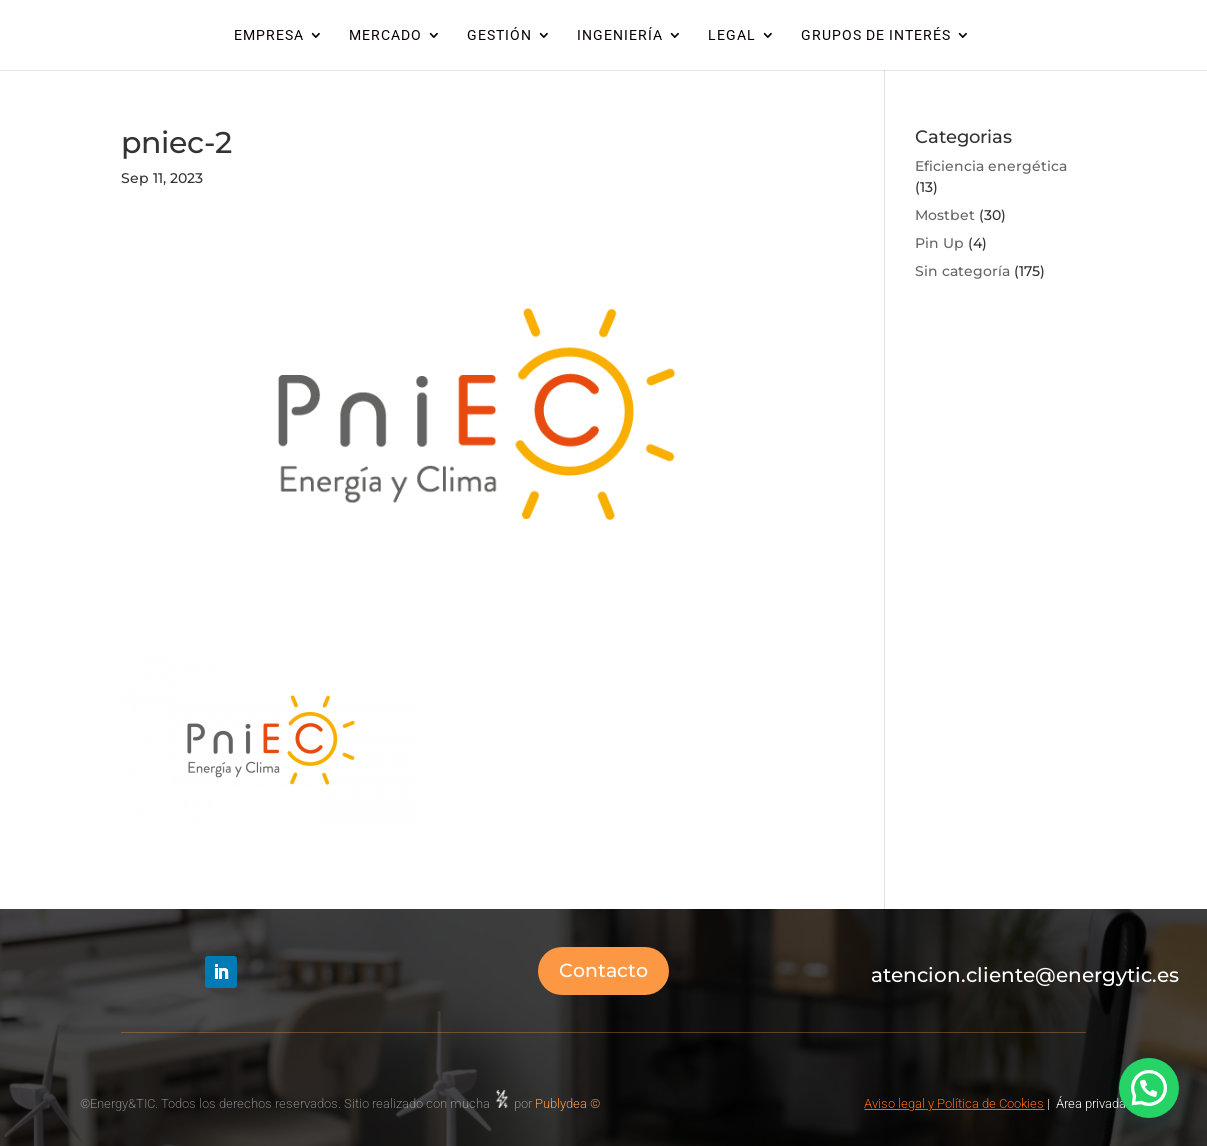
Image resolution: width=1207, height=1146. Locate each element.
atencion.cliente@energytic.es (1025, 975)
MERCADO (385, 35)
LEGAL (732, 35)
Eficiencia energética (991, 166)
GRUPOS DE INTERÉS (876, 35)
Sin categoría (962, 271)
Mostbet (945, 215)
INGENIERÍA (620, 35)
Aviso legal (894, 1103)
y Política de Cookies (984, 1103)
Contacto (603, 970)
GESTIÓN (499, 35)
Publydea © (572, 1103)
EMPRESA (269, 35)
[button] (1149, 1088)
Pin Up (939, 243)
